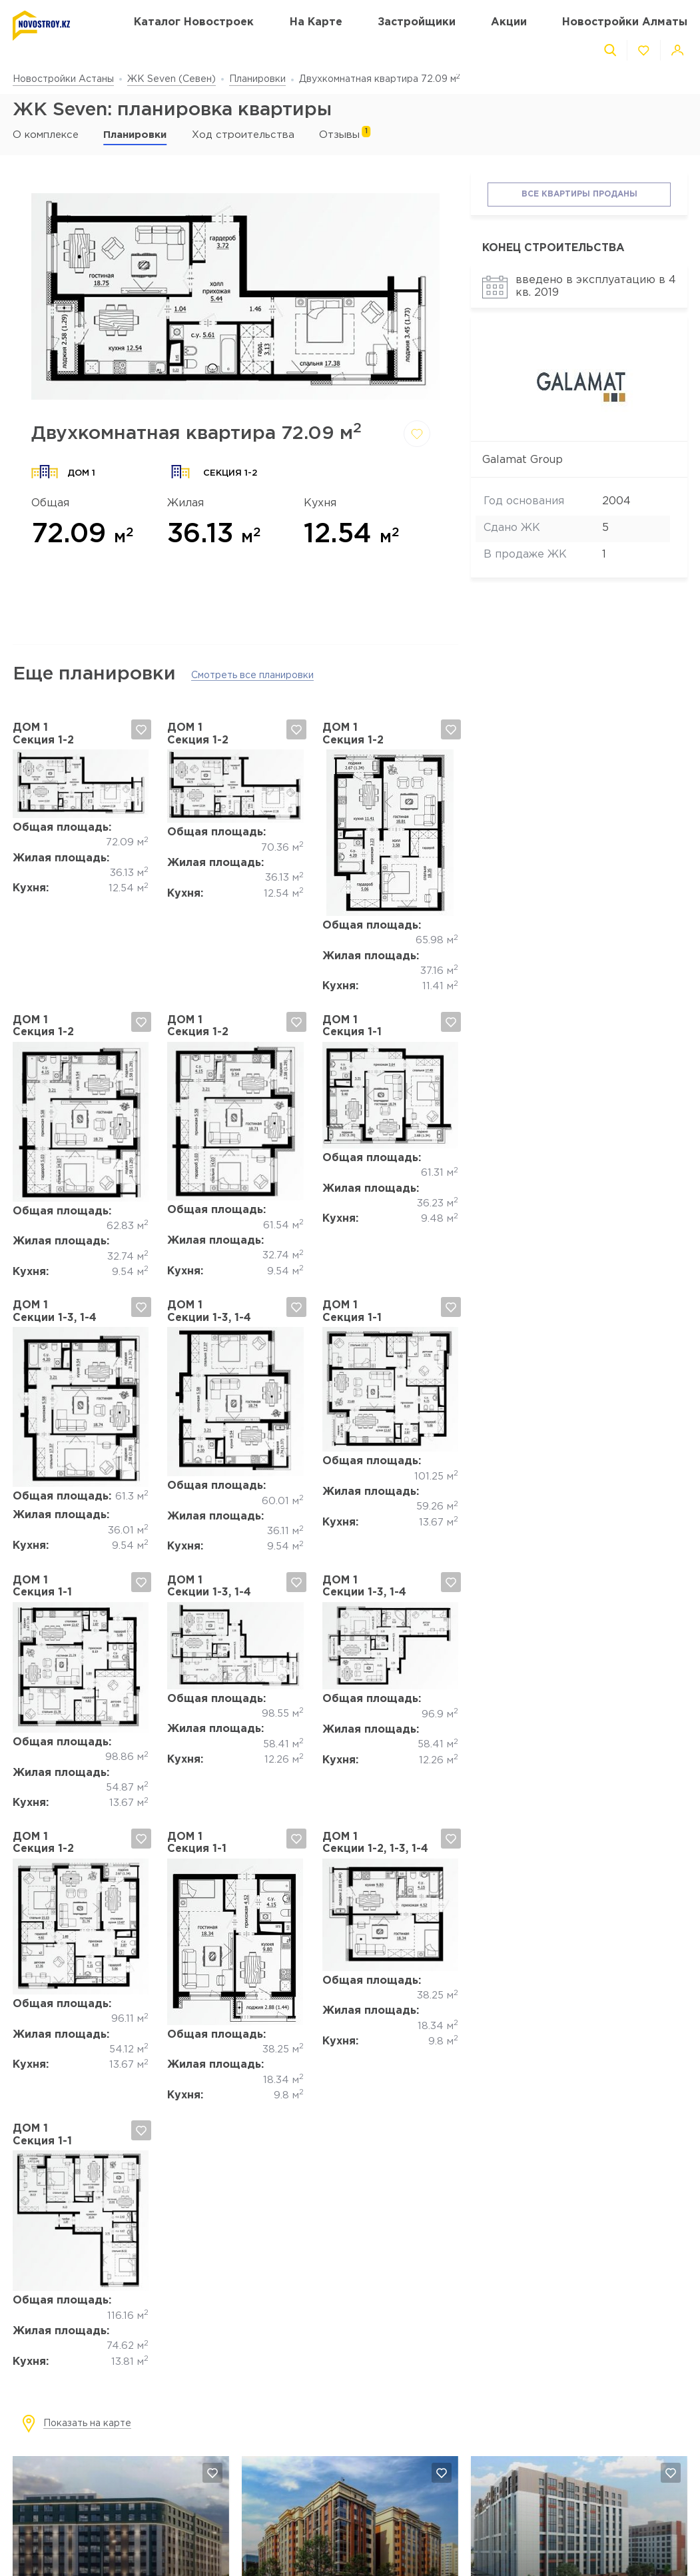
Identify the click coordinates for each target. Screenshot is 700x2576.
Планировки (257, 79)
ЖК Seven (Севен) (171, 79)
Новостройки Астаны (63, 79)
